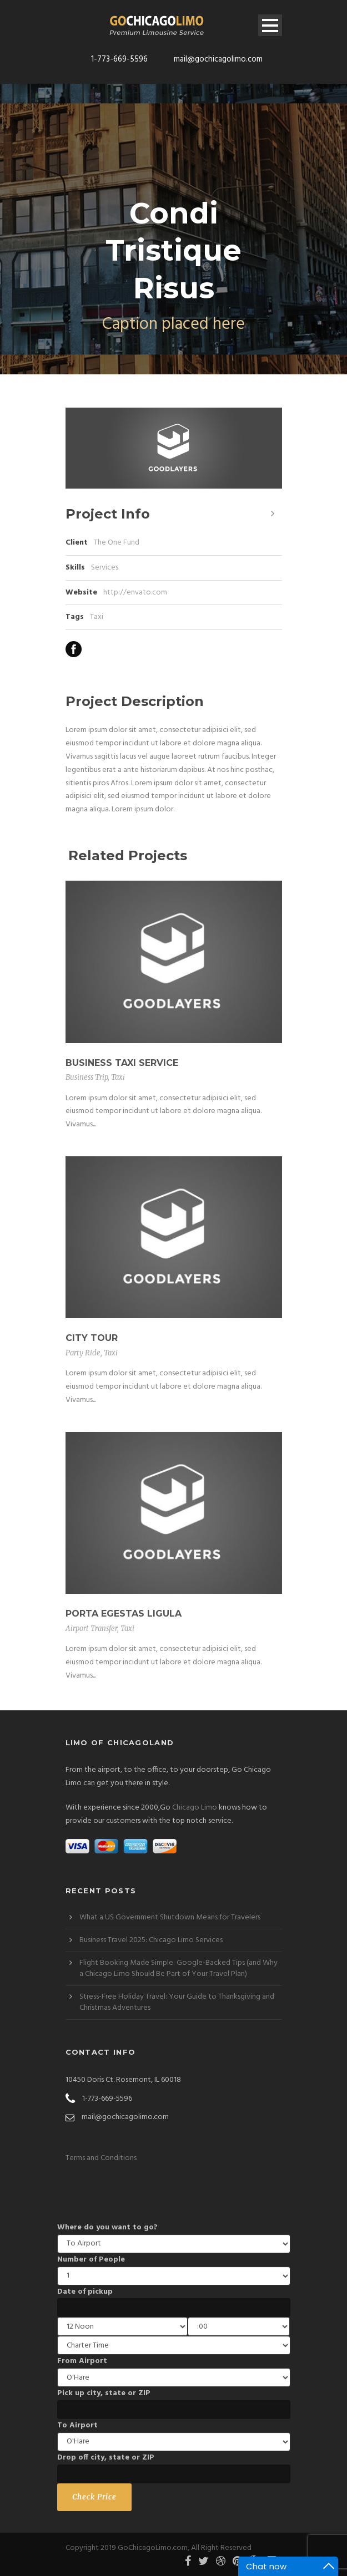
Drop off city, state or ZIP (105, 2457)
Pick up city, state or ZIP (103, 2393)
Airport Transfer (91, 1628)
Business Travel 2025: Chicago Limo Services (151, 1940)
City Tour (92, 1338)
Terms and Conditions (101, 2158)
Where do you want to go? (107, 2227)
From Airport (82, 2361)
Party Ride (83, 1353)
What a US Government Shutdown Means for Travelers (169, 1917)
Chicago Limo (194, 1807)
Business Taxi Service (122, 1063)
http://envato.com (135, 592)
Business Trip (87, 1077)
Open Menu (270, 25)
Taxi (96, 617)
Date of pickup (85, 2291)
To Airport (77, 2425)
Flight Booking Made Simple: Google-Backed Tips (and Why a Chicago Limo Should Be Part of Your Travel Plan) (178, 1968)
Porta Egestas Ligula (124, 1613)
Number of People (91, 2259)
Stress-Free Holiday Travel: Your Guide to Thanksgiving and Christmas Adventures (176, 2002)
